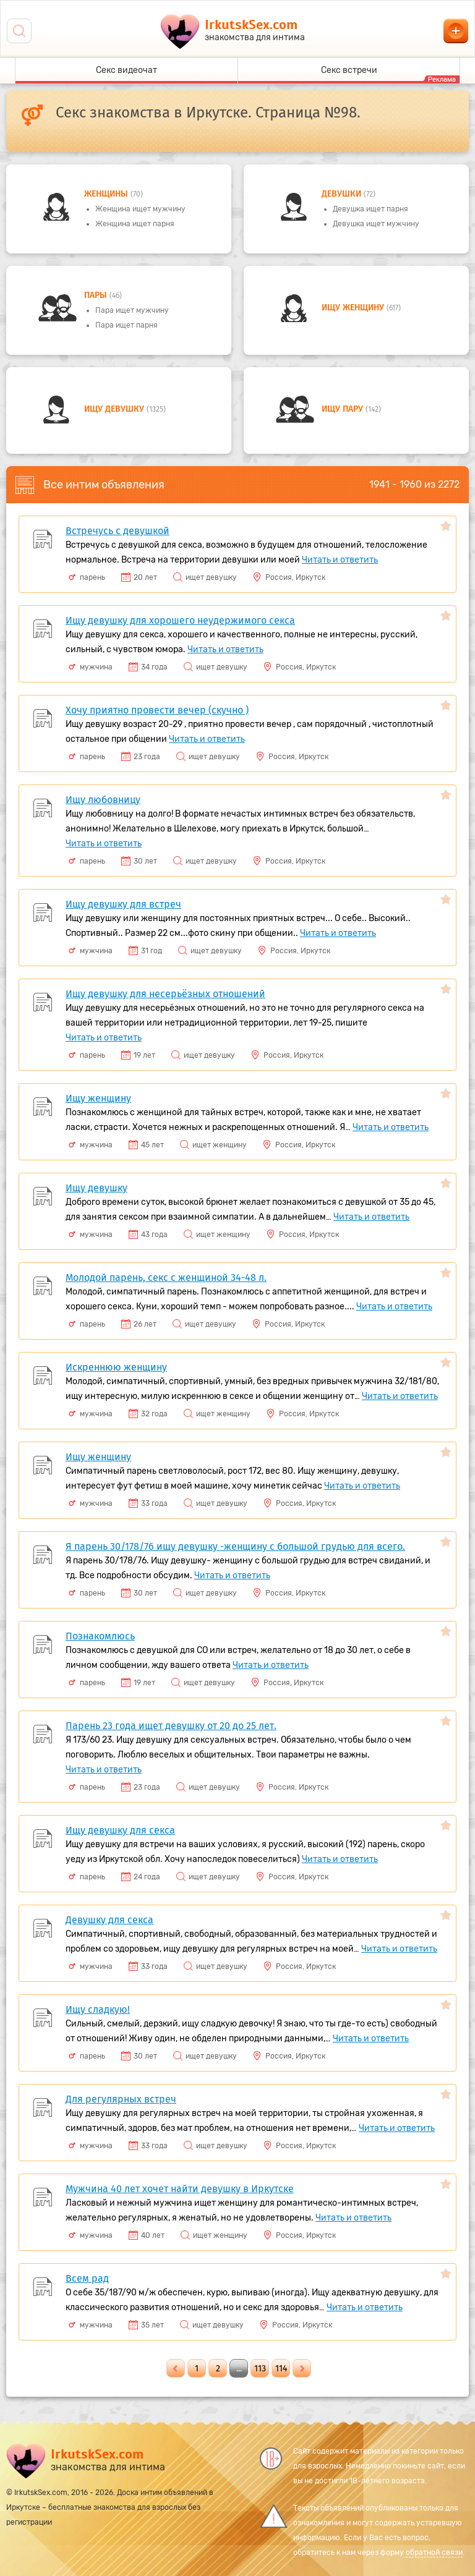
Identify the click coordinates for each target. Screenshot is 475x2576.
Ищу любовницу (103, 800)
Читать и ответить (340, 560)
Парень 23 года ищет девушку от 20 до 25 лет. (171, 1726)
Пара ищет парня (126, 325)
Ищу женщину (354, 307)
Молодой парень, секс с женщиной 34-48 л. (166, 1277)
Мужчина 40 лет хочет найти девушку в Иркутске (180, 2189)
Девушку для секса (109, 1920)
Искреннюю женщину (116, 1367)
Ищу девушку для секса (120, 1830)
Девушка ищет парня (370, 209)
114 (281, 2368)
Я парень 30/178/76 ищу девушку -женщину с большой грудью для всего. (235, 1546)
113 (260, 2368)
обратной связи (434, 2552)
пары (96, 295)
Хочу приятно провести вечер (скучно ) (157, 710)
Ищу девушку (115, 409)
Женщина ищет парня (134, 223)
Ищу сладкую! (98, 2009)
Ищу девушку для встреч (123, 904)
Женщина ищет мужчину (140, 209)
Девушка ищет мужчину (376, 223)
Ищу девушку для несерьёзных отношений (165, 994)
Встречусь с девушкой (117, 531)
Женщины (107, 194)
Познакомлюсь (100, 1636)
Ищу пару (344, 409)
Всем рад (87, 2278)
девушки (343, 194)
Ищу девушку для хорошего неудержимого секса (180, 620)
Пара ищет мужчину (132, 310)
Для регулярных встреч (121, 2099)
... (239, 2368)
